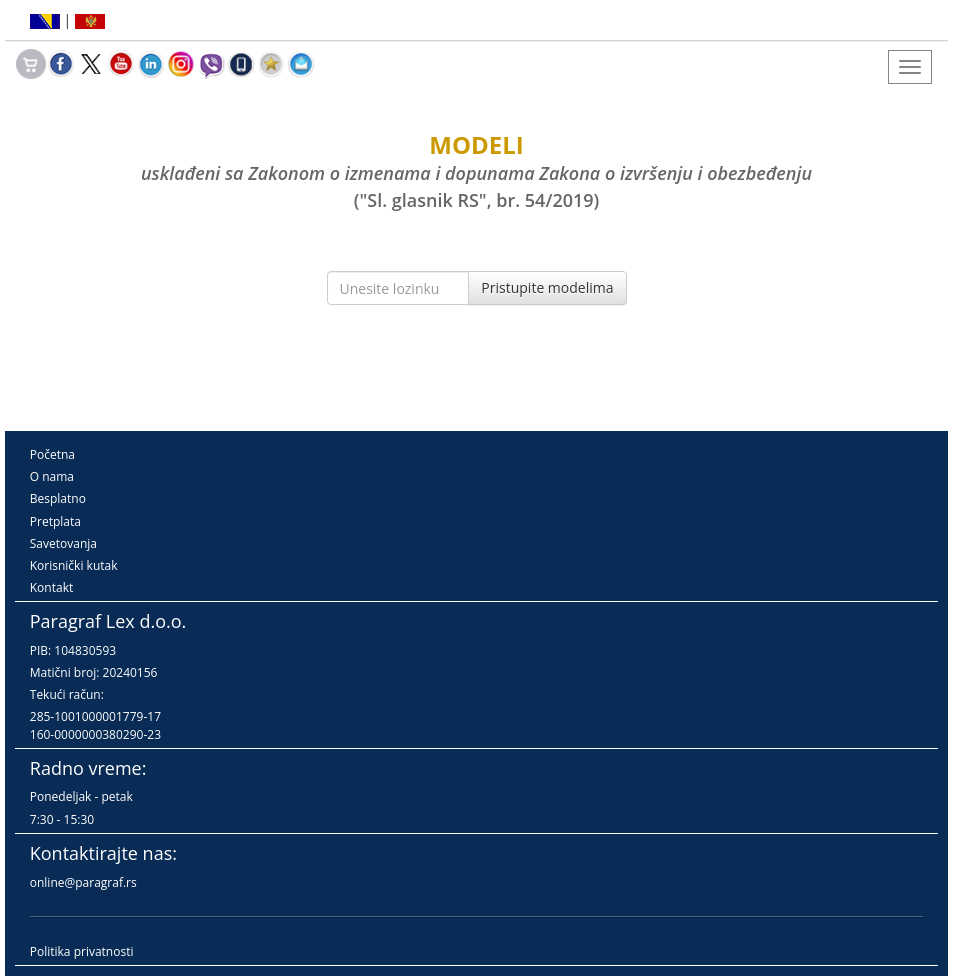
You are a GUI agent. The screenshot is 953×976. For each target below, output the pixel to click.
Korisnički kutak (74, 565)
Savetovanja (63, 543)
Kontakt (51, 587)
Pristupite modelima (547, 287)
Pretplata (55, 521)
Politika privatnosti (82, 951)
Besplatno (58, 498)
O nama (52, 476)
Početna (52, 454)
